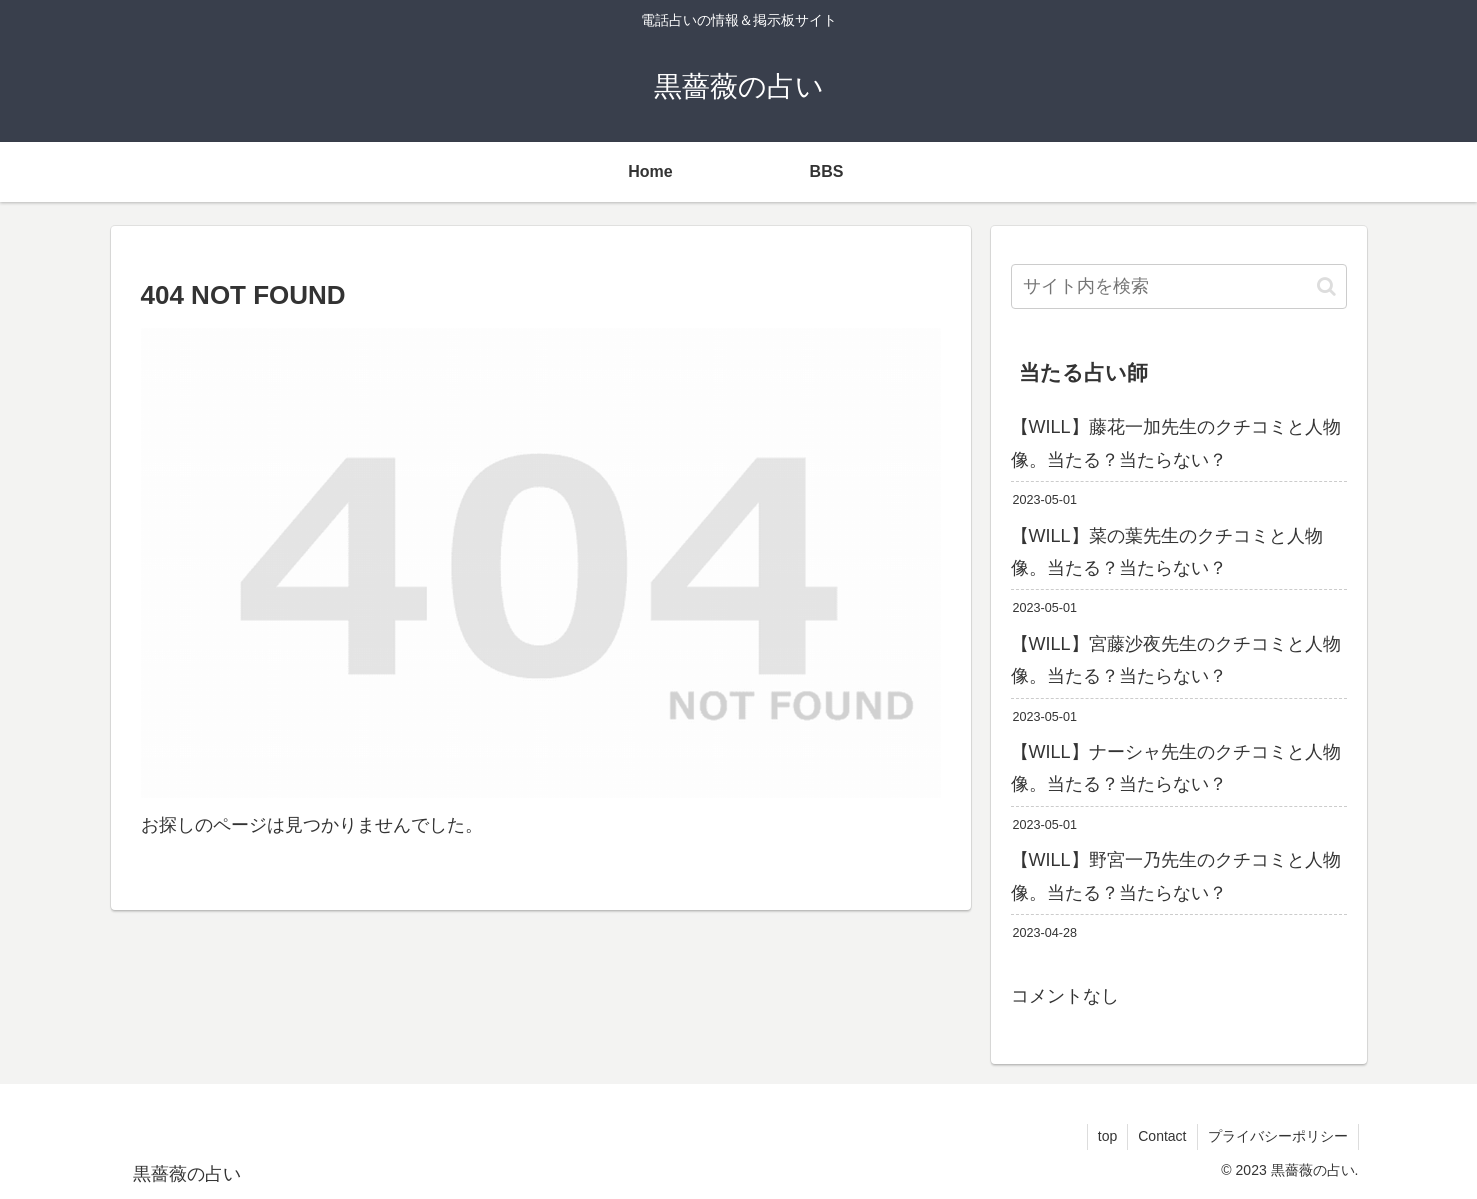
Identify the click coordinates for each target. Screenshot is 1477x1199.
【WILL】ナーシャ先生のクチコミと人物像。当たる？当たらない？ (1176, 768)
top (1107, 1136)
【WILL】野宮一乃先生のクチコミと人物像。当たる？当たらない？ (1176, 876)
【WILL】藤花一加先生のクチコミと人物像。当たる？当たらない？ (1176, 443)
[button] (1326, 286)
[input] (1179, 286)
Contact (1162, 1136)
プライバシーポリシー (1278, 1136)
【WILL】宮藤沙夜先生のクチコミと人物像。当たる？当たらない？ (1176, 660)
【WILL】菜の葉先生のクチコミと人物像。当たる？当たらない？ (1167, 552)
